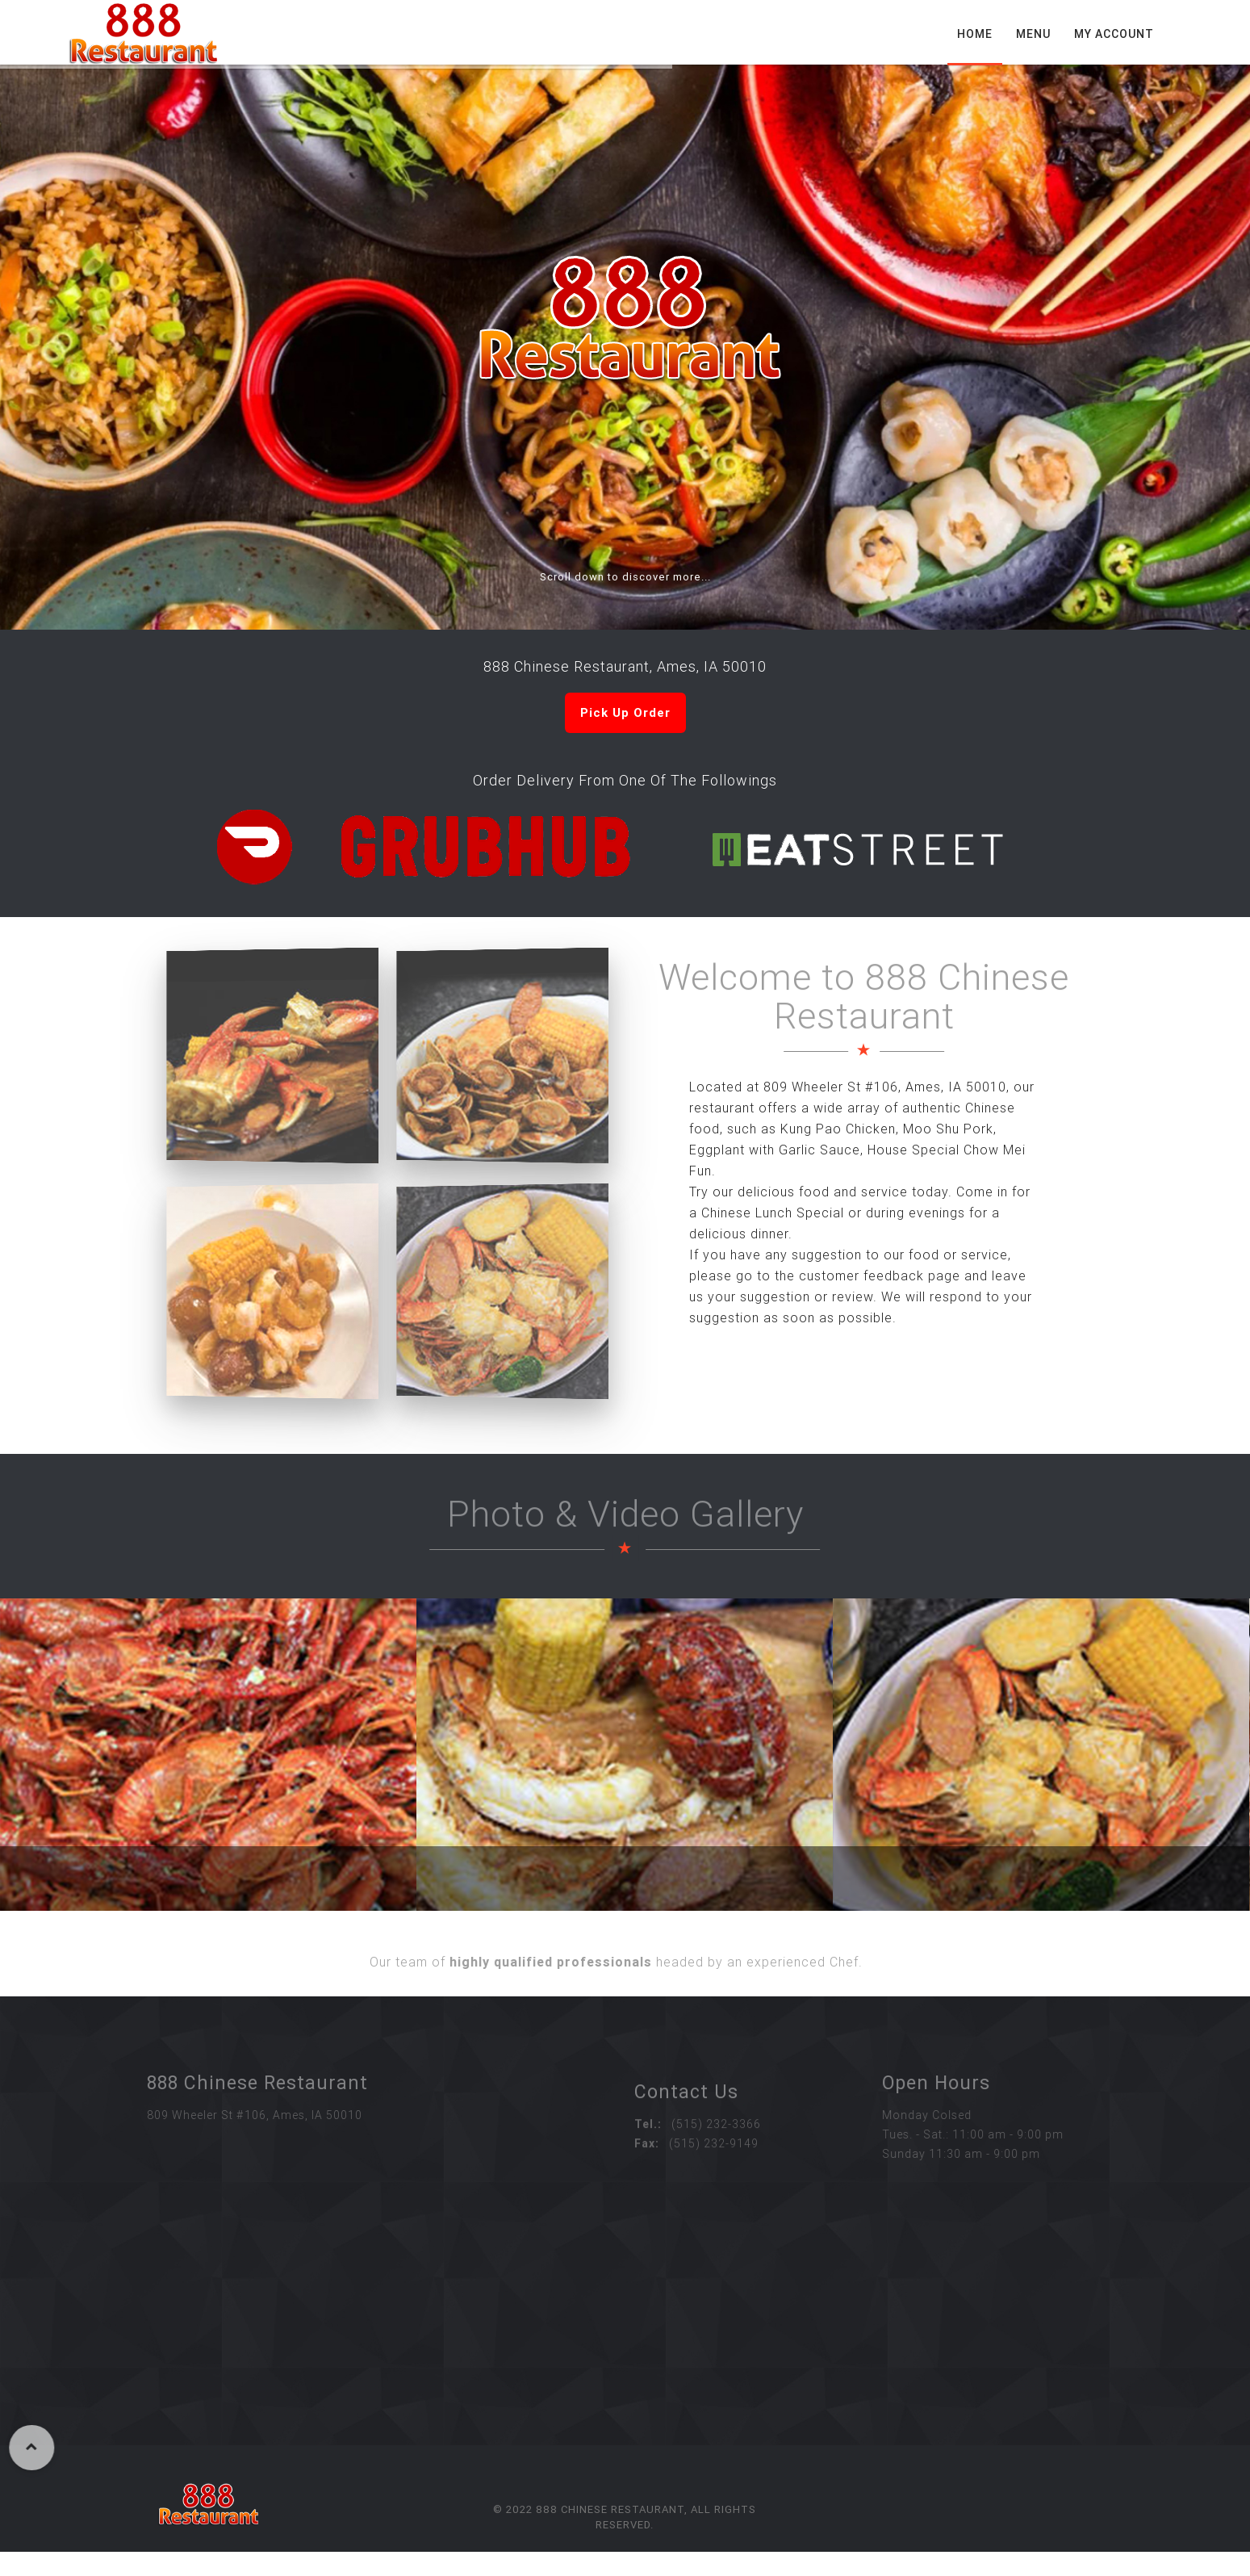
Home (975, 34)
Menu (1033, 34)
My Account (1114, 34)
